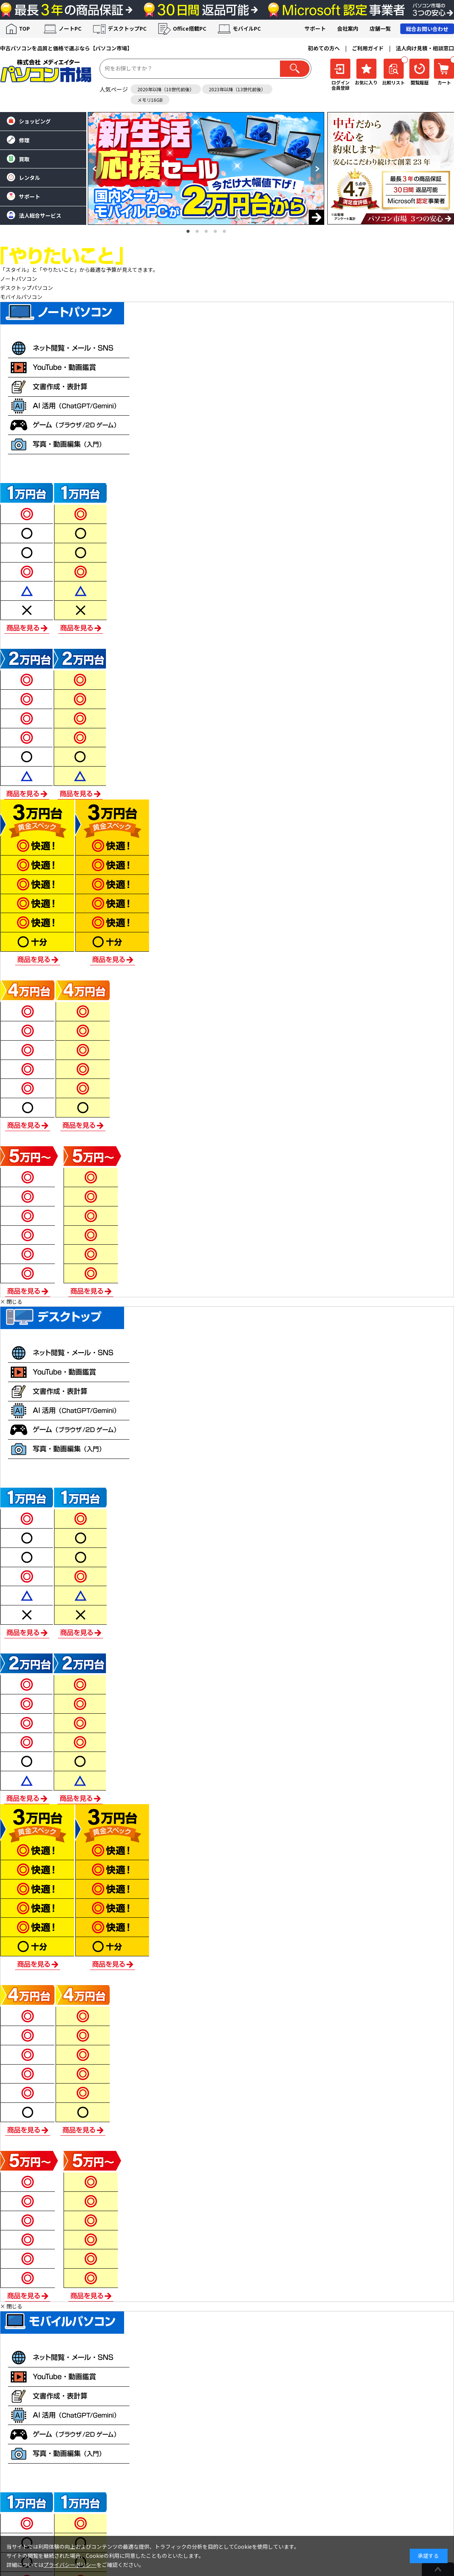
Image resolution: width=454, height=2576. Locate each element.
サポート (315, 28)
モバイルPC (247, 28)
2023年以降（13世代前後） (237, 89)
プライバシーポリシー (70, 2564)
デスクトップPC (127, 28)
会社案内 (347, 28)
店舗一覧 (380, 28)
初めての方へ (324, 48)
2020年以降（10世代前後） (165, 89)
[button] (94, 169)
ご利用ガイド (368, 48)
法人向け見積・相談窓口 (425, 48)
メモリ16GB (150, 100)
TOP (24, 28)
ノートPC (70, 28)
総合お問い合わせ (427, 29)
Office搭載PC (189, 28)
